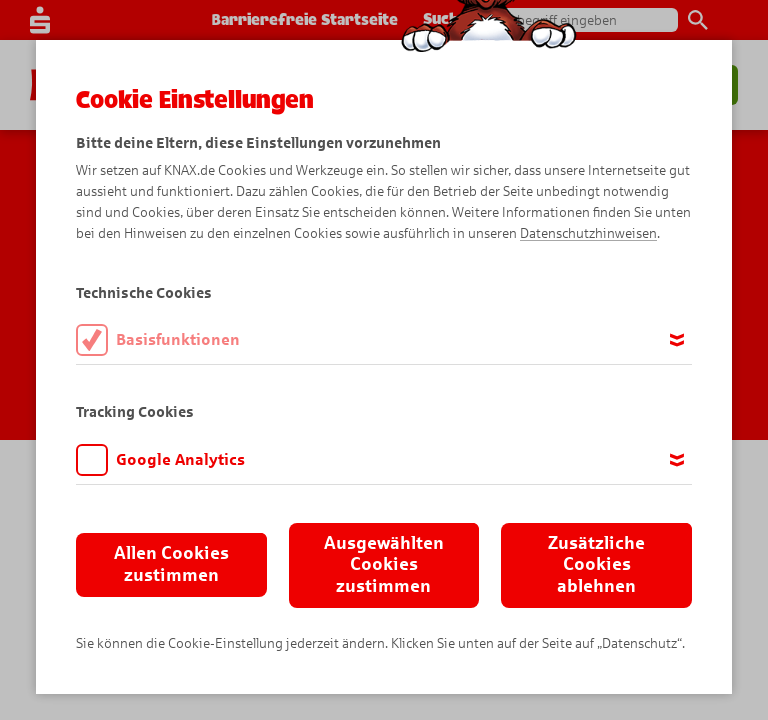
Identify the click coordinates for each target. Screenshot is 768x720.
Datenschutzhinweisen (588, 233)
